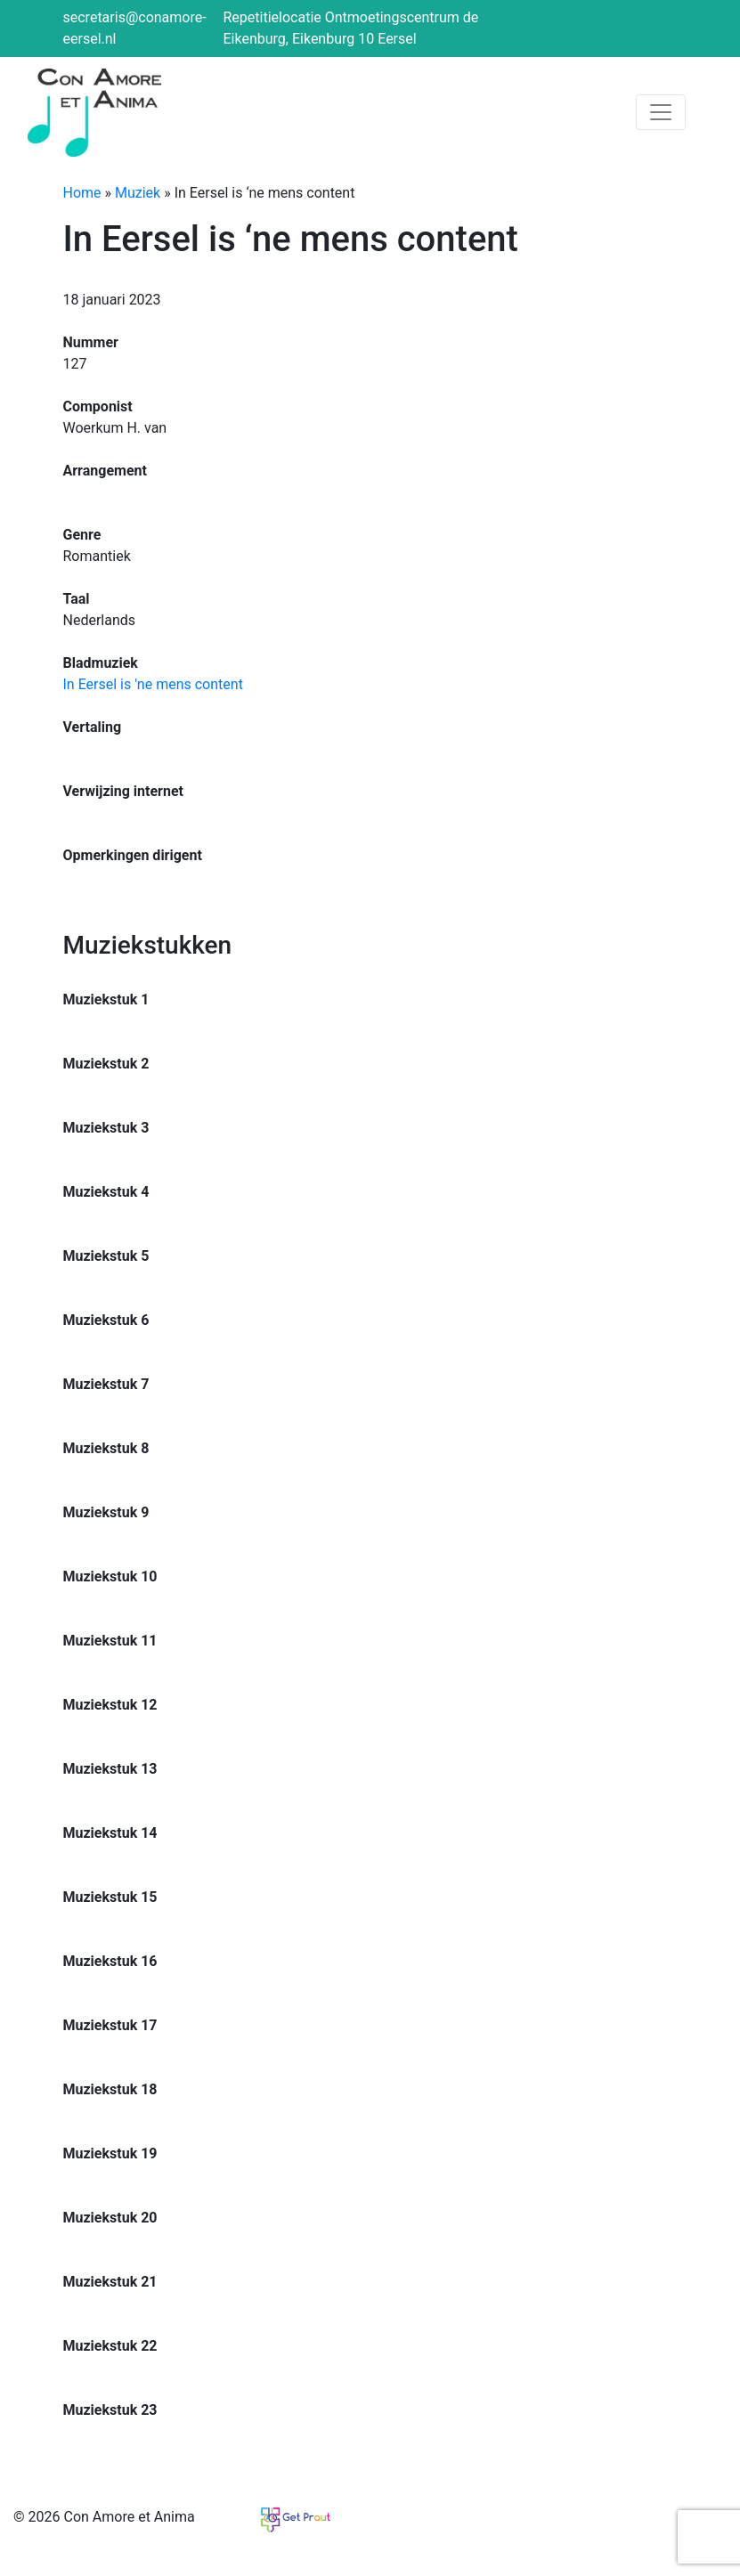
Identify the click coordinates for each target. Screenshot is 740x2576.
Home (82, 192)
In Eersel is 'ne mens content (153, 684)
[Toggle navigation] (661, 112)
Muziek (137, 192)
